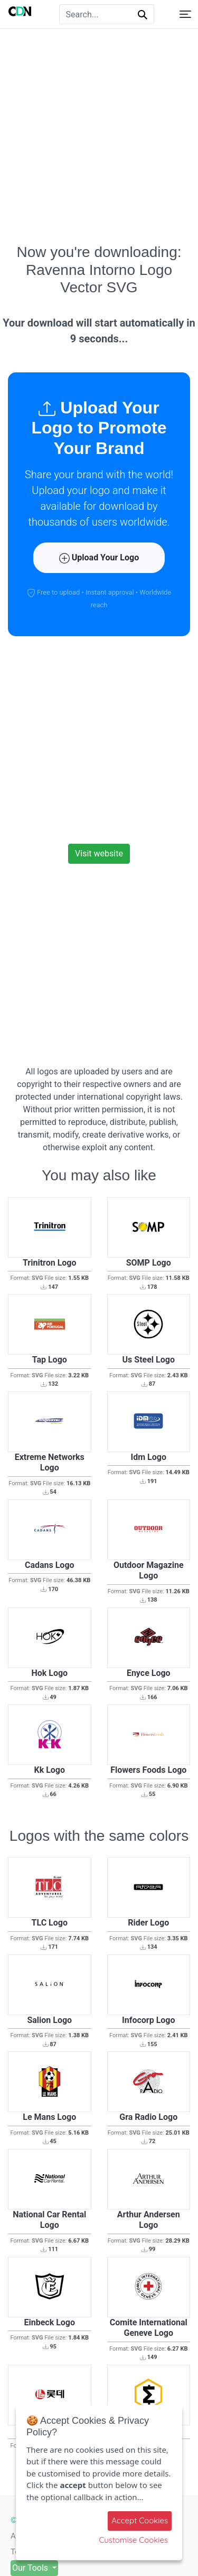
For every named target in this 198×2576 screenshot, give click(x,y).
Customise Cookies (133, 2540)
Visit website (99, 853)
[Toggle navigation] (185, 14)
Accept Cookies (139, 2520)
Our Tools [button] (31, 2568)
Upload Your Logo (99, 558)
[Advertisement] (99, 136)
